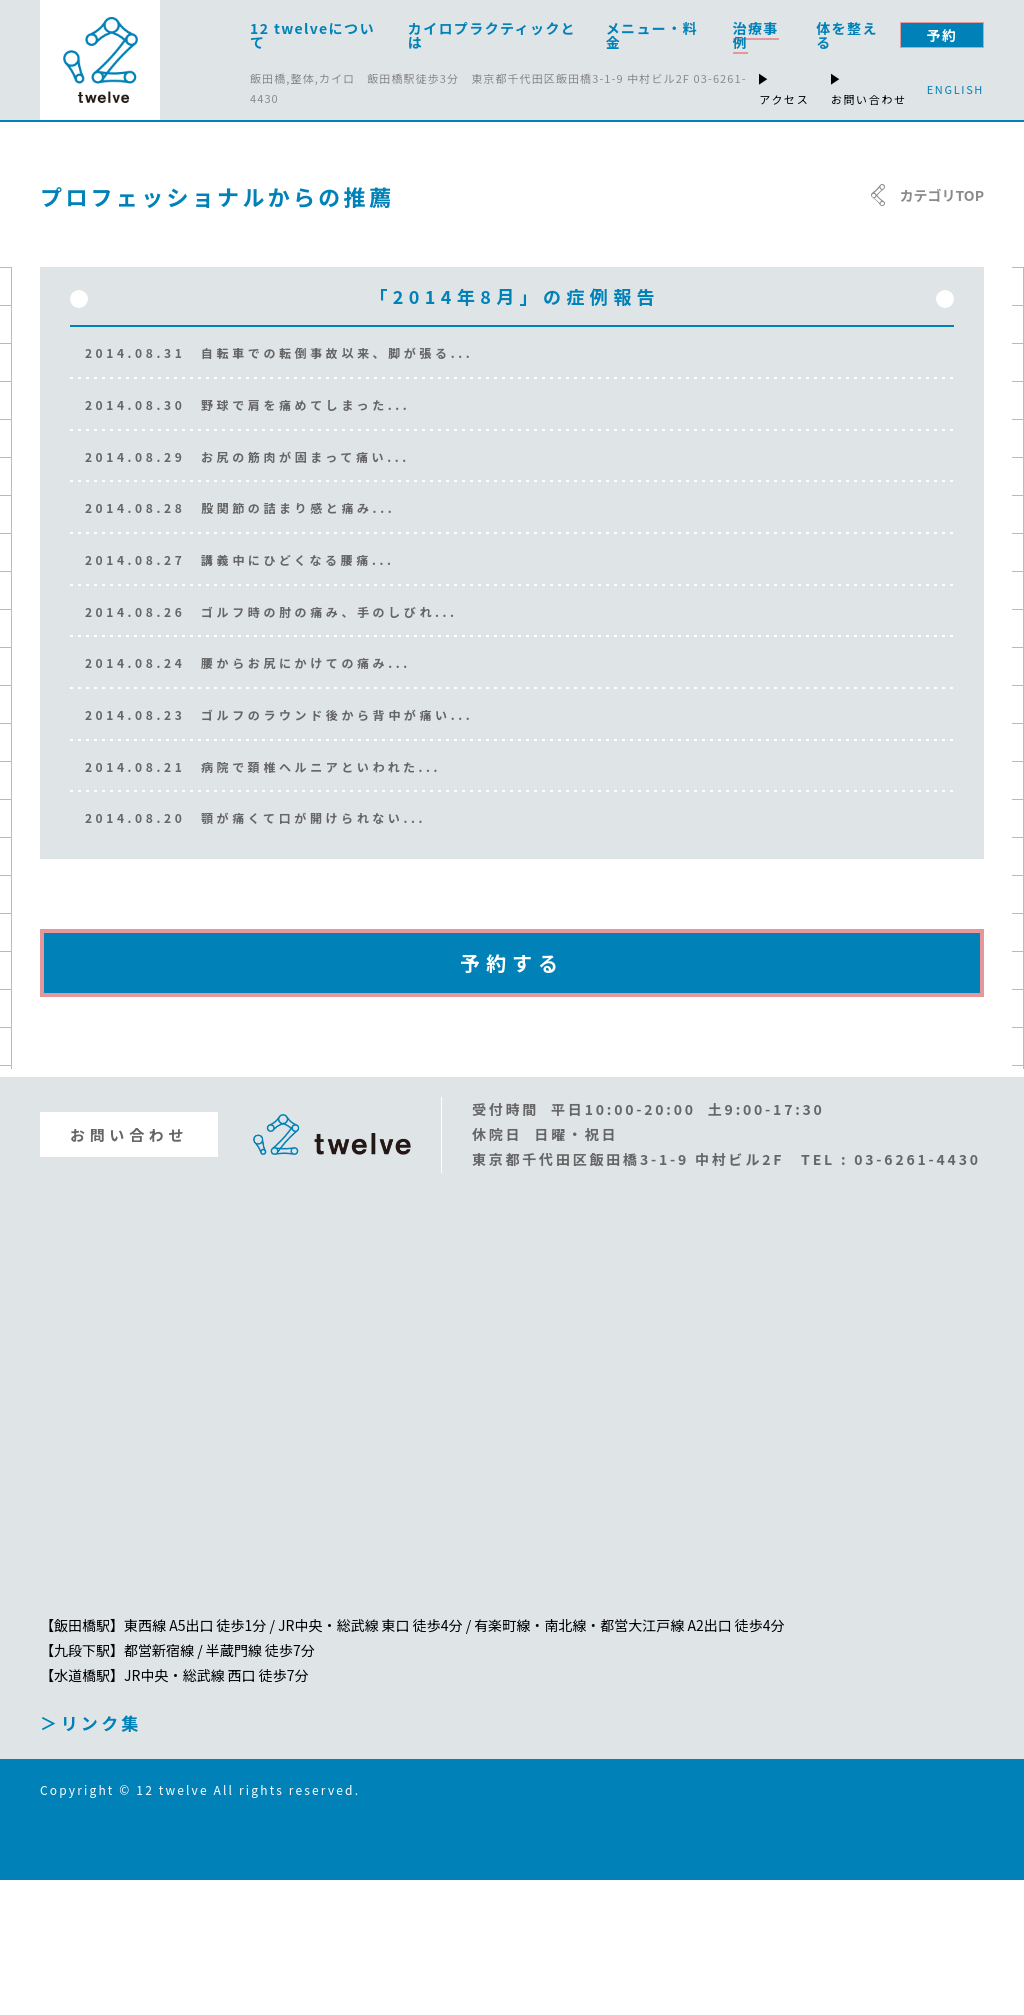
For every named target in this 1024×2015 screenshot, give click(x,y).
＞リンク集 (91, 1857)
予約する (512, 1097)
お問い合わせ (129, 1269)
